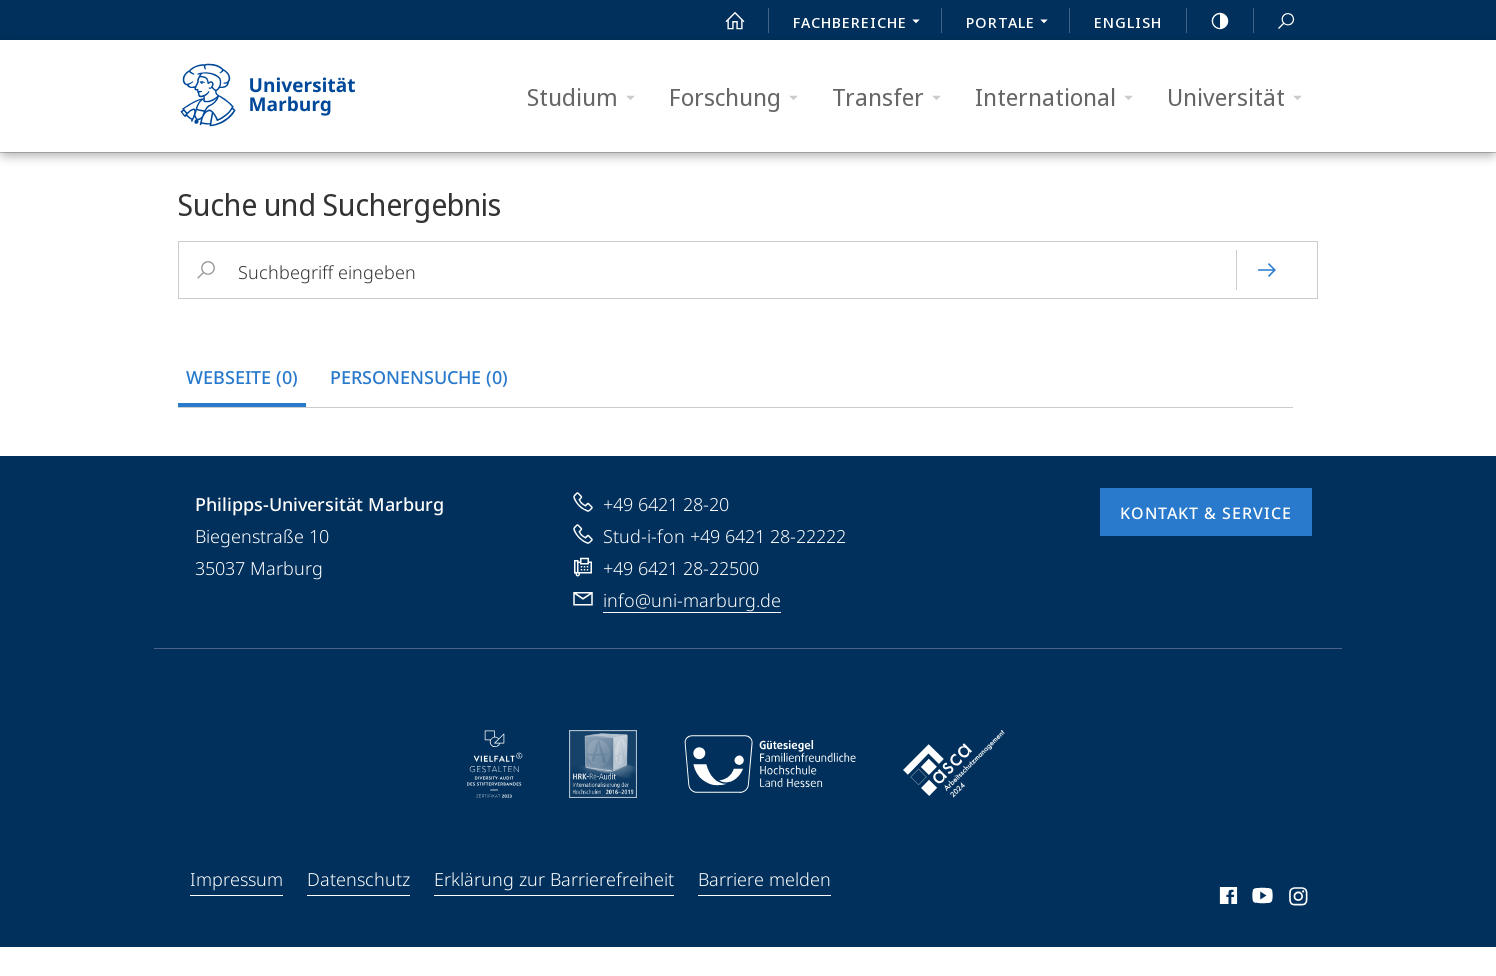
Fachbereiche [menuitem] (862, 24)
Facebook (1226, 928)
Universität (1241, 97)
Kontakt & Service (1206, 542)
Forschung (740, 97)
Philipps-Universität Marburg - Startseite (285, 96)
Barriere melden (764, 908)
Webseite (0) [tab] (242, 377)
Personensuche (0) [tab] (419, 377)
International (1060, 97)
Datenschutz (358, 908)
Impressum (236, 908)
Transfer (893, 97)
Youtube (1260, 928)
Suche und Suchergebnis (1275, 21)
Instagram (1299, 928)
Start (724, 21)
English (1128, 22)
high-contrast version (1209, 21)
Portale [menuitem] (1012, 24)
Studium (587, 97)
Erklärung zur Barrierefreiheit (554, 908)
